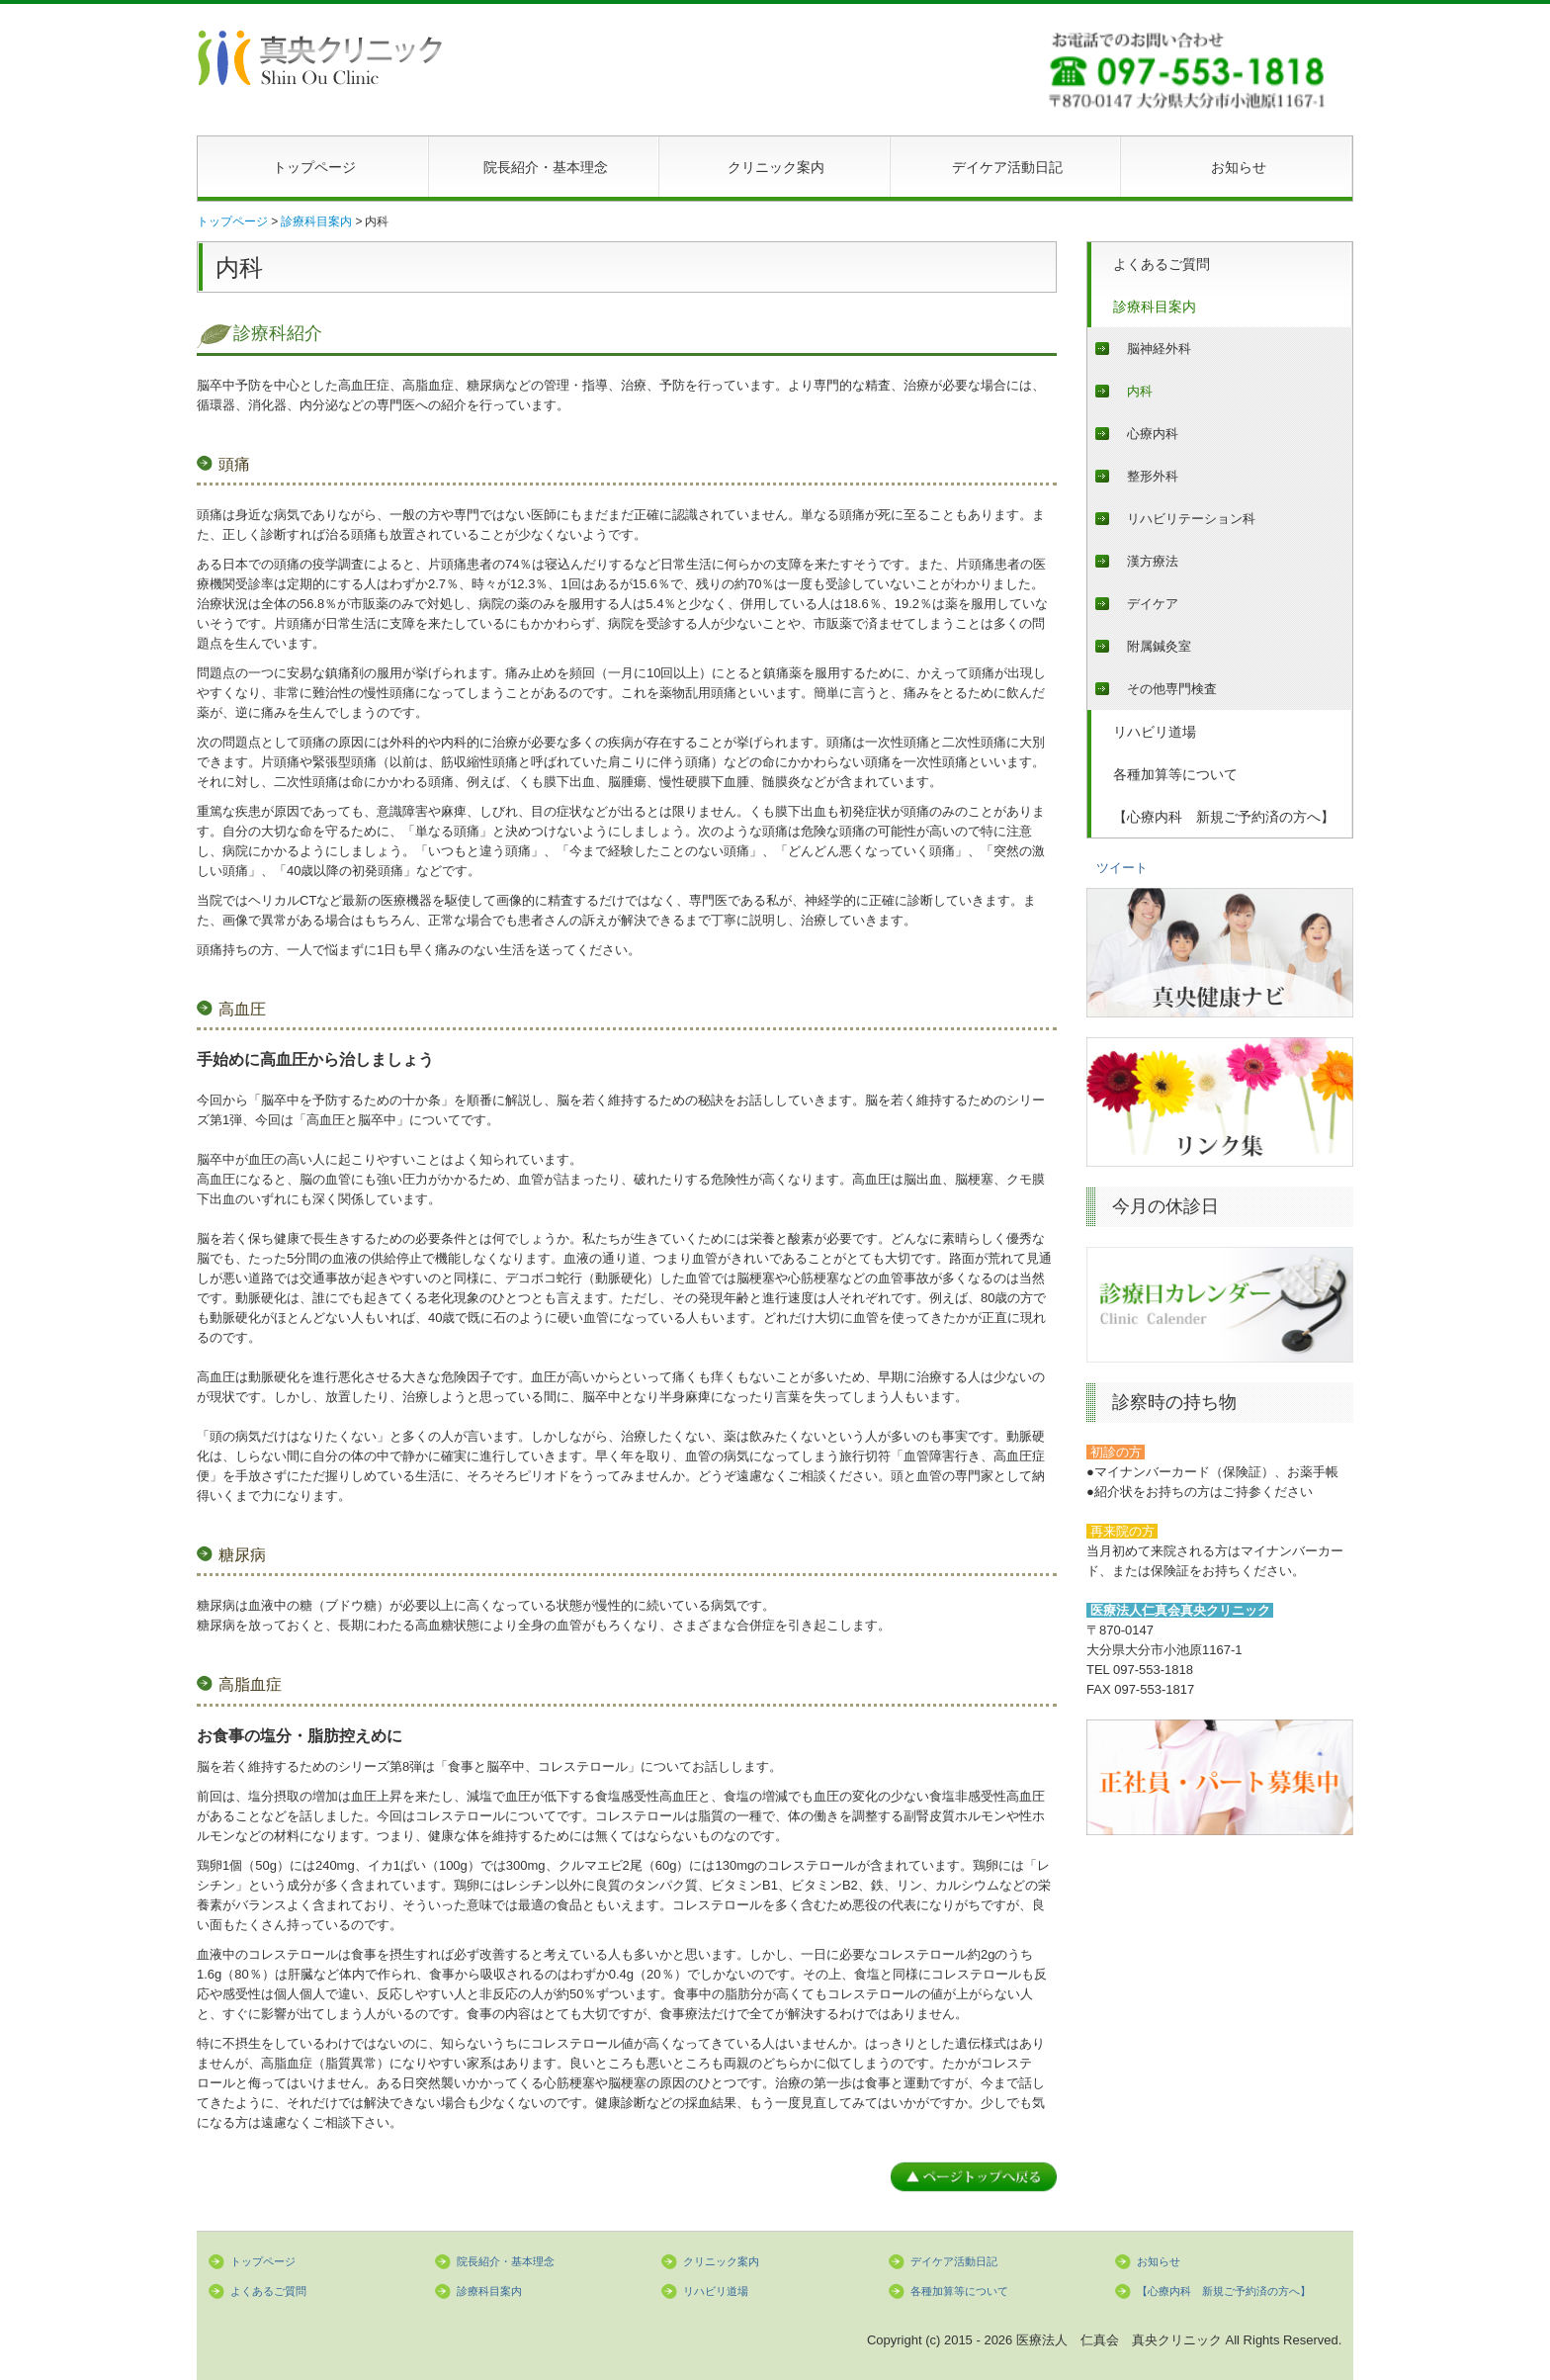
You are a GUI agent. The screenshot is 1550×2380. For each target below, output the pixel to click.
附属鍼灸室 (1159, 646)
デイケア (1152, 603)
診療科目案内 (1154, 306)
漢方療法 (1152, 561)
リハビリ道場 (1154, 732)
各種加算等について (1175, 774)
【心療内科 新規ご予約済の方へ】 (1224, 817)
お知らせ (1238, 167)
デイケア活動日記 (1007, 167)
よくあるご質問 (1161, 264)
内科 (1140, 391)
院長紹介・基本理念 (545, 167)
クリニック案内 (776, 167)
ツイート (1122, 867)
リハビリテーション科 (1191, 518)
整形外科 (1152, 476)
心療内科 (1152, 433)
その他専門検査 (1172, 688)
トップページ (314, 167)
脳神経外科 (1159, 348)
